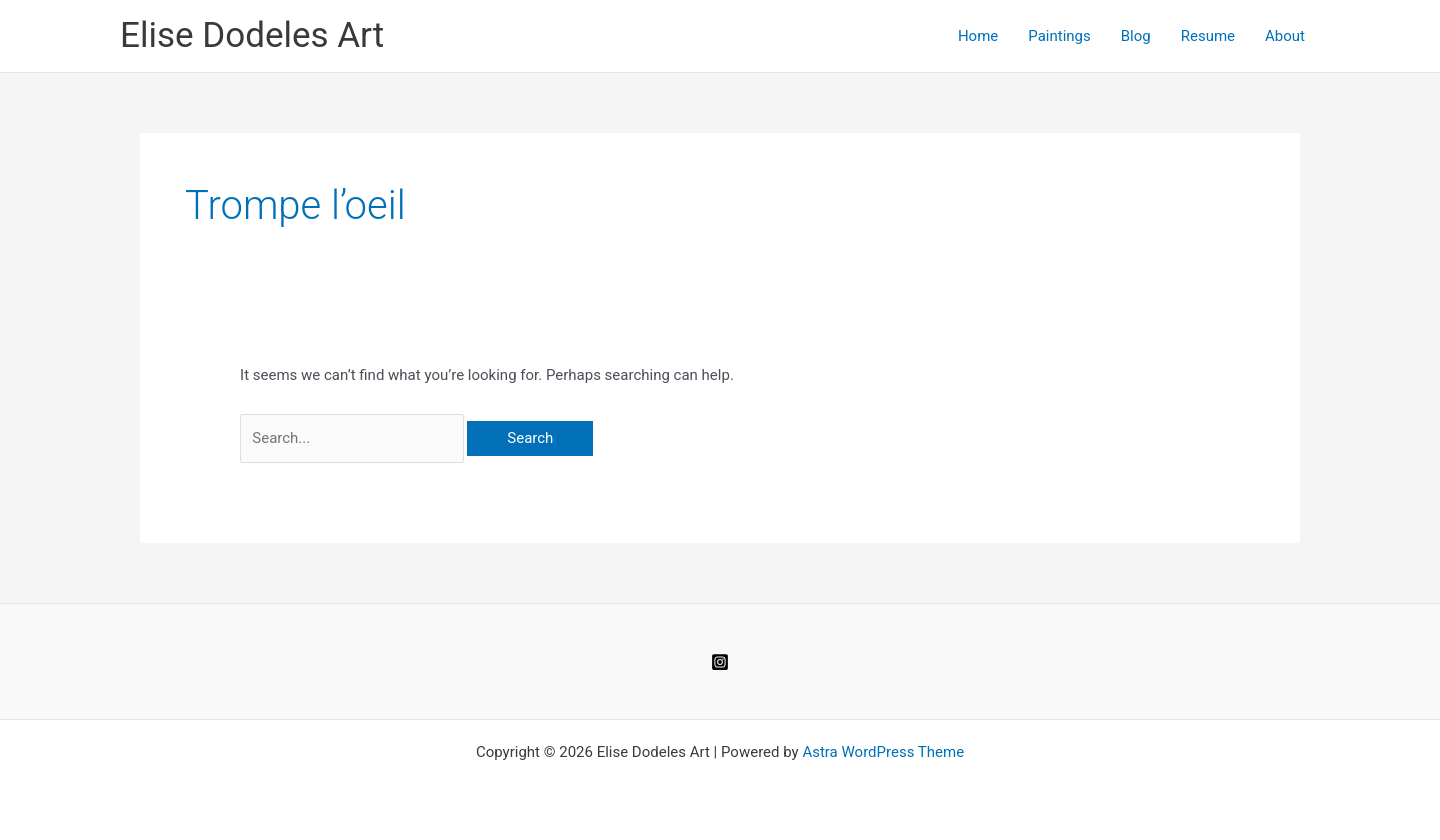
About (1285, 36)
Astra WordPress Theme (883, 752)
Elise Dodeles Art (252, 35)
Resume (1208, 36)
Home (978, 36)
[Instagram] (720, 662)
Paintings (1059, 36)
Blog (1136, 36)
